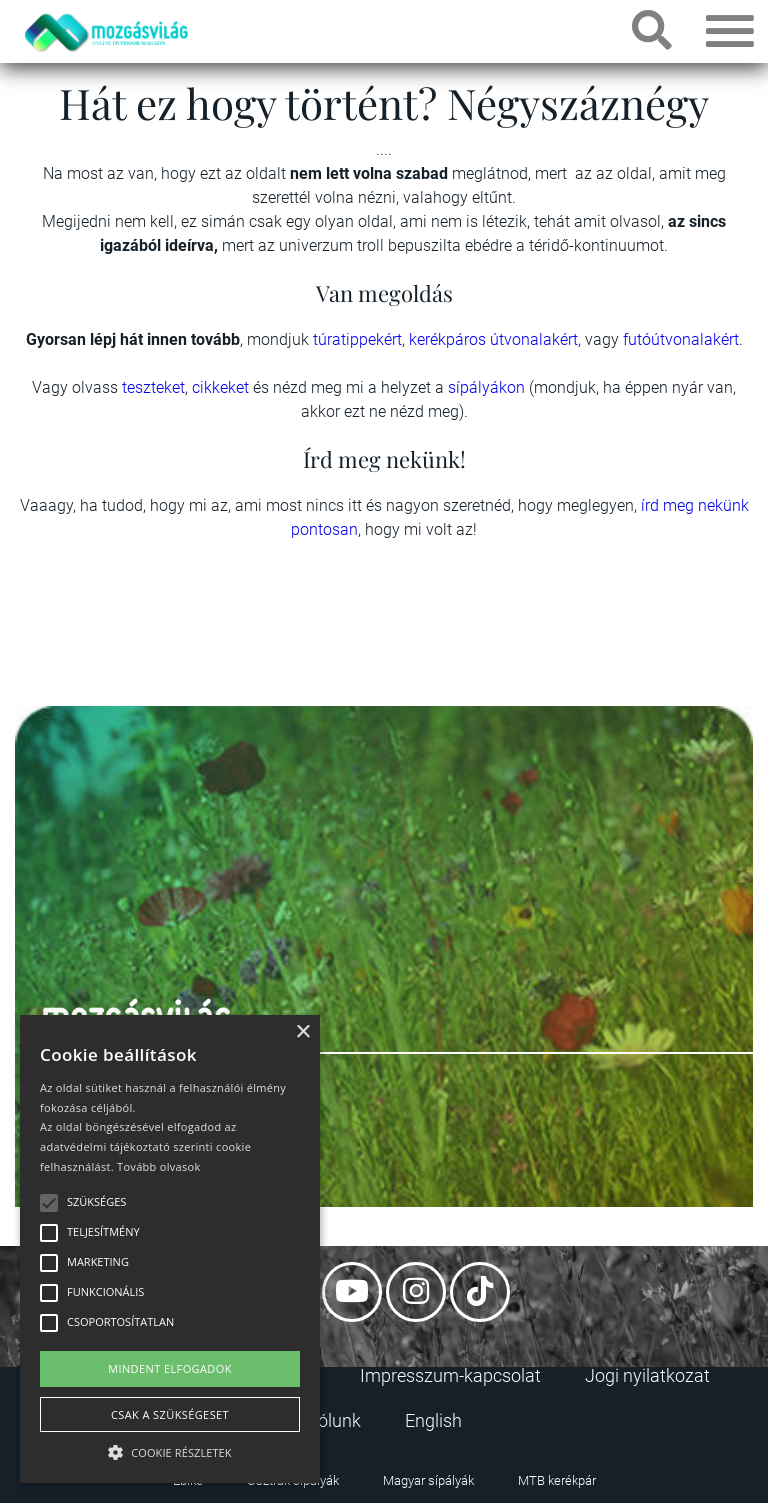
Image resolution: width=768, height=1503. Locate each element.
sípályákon (488, 387)
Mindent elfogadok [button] (170, 1368)
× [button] (302, 1032)
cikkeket (222, 387)
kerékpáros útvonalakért (493, 339)
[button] (170, 1449)
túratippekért (357, 339)
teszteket (153, 387)
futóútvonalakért (681, 339)
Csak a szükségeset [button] (170, 1414)
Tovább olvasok (158, 1166)
